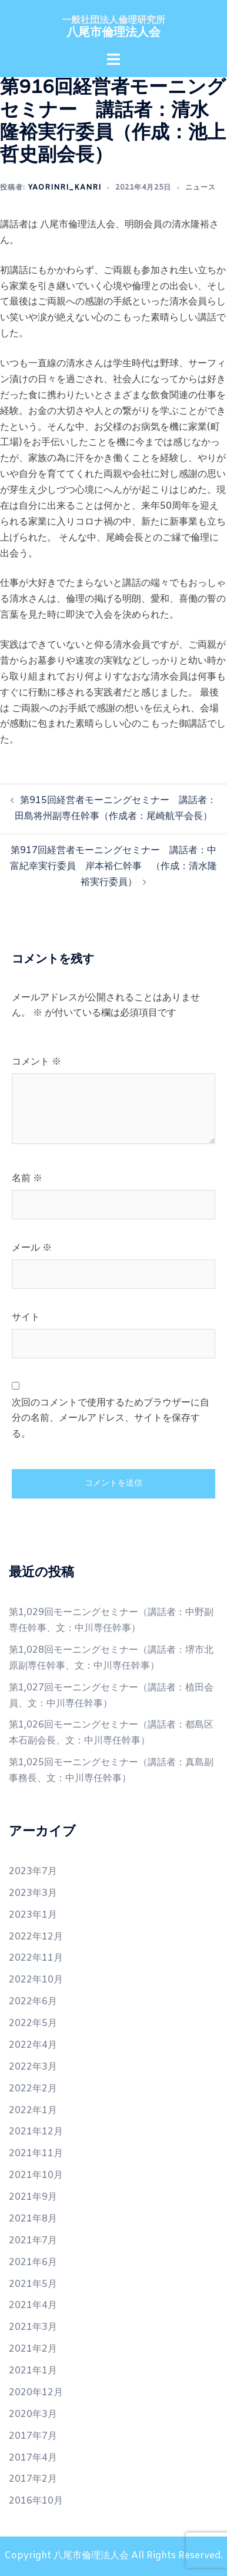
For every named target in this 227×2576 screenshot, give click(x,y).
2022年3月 (33, 2067)
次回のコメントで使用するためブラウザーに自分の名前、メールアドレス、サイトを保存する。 (110, 1419)
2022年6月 (33, 2001)
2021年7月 (33, 2240)
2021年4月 (33, 2305)
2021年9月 (33, 2197)
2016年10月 (36, 2501)
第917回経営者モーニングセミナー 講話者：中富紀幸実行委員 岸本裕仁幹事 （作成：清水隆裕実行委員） (113, 866)
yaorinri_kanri (64, 188)
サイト (26, 1317)
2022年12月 (36, 1937)
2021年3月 (33, 2327)
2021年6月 (33, 2262)
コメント (36, 1062)
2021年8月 (33, 2219)
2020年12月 (36, 2392)
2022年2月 (33, 2089)
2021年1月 (33, 2371)
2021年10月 (36, 2175)
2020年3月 (33, 2414)
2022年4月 (33, 2045)
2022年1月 (33, 2110)
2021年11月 (36, 2153)
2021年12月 (36, 2132)
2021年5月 (33, 2284)
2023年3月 (33, 1893)
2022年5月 (33, 2023)
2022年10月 (36, 1980)
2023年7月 (33, 1871)
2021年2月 (33, 2349)
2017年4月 (33, 2458)
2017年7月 (33, 2436)
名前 (27, 1178)
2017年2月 (33, 2479)
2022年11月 (36, 1958)
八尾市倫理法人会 (113, 33)
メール (32, 1248)
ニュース (200, 188)
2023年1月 (33, 1915)
